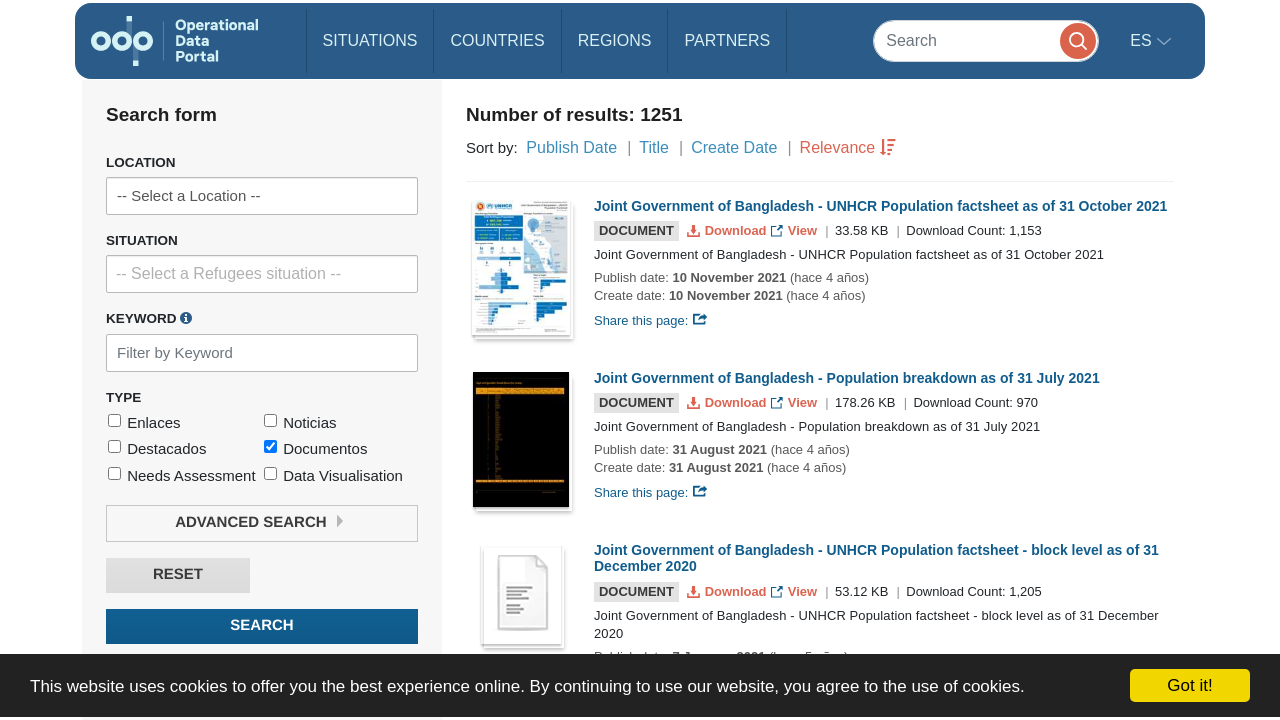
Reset (178, 574)
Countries (497, 40)
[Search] (986, 40)
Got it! (1189, 685)
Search (261, 625)
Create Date (734, 147)
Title (654, 147)
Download (728, 230)
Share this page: (651, 320)
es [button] (1143, 40)
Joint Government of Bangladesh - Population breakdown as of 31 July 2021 (847, 378)
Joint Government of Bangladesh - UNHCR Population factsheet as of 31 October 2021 (880, 206)
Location (141, 162)
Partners (727, 40)
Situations (370, 40)
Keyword (149, 318)
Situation (142, 240)
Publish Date (571, 147)
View (795, 230)
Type (123, 397)
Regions (615, 40)
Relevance (838, 147)
